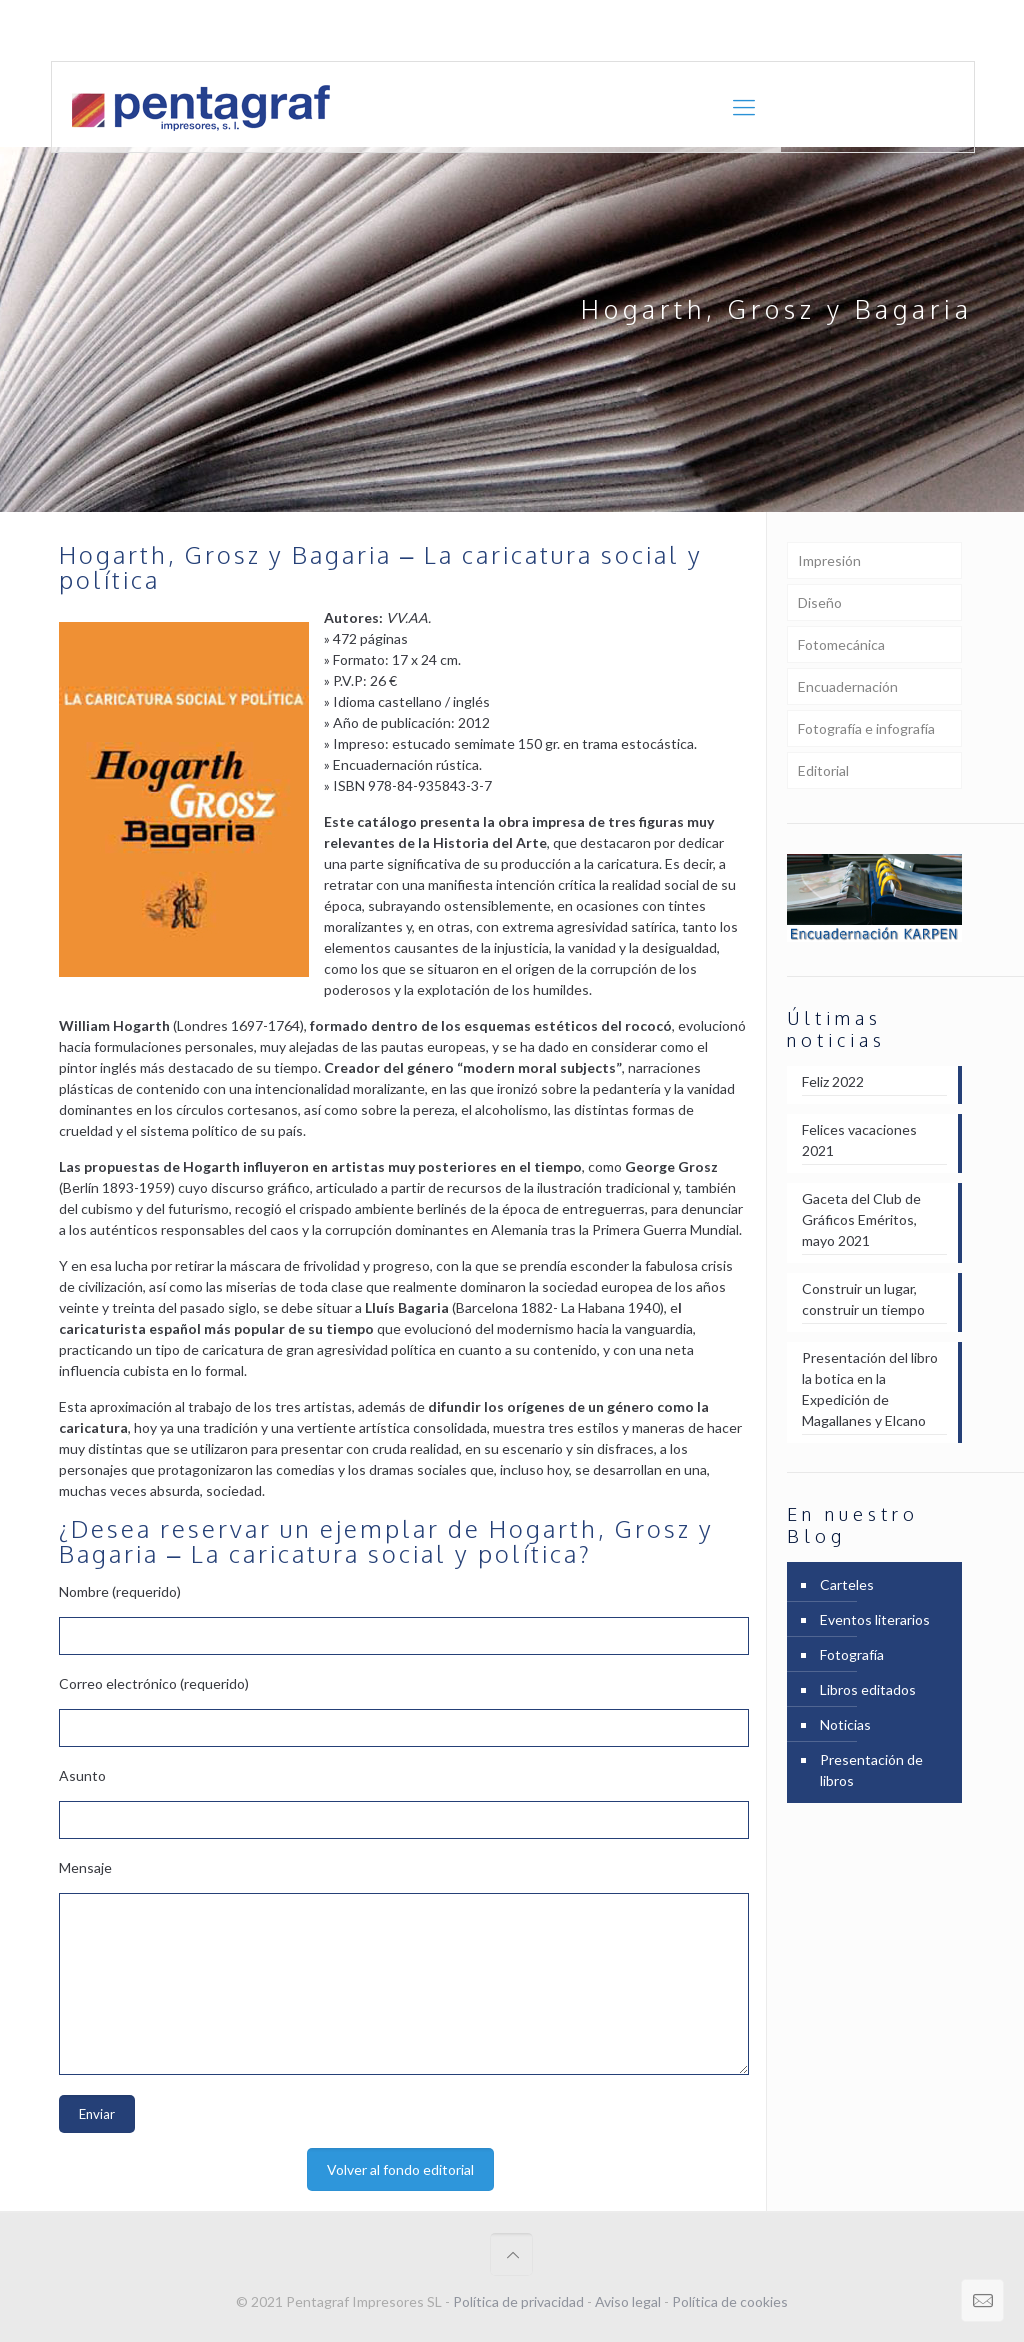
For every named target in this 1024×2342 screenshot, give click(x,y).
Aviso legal (628, 2301)
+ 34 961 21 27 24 (256, 30)
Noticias (845, 1724)
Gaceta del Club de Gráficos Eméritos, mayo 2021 (861, 1219)
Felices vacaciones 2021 (859, 1140)
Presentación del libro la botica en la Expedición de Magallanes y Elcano (870, 1389)
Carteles (847, 1584)
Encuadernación (848, 686)
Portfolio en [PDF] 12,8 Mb (891, 30)
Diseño (820, 602)
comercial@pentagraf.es (420, 30)
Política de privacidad (518, 2301)
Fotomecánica (841, 644)
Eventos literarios (875, 1619)
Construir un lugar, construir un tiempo (863, 1299)
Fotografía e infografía (866, 728)
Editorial (823, 770)
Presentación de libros (871, 1770)
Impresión (829, 560)
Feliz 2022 (833, 1081)
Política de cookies (730, 2301)
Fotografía (852, 1654)
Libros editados (868, 1689)
